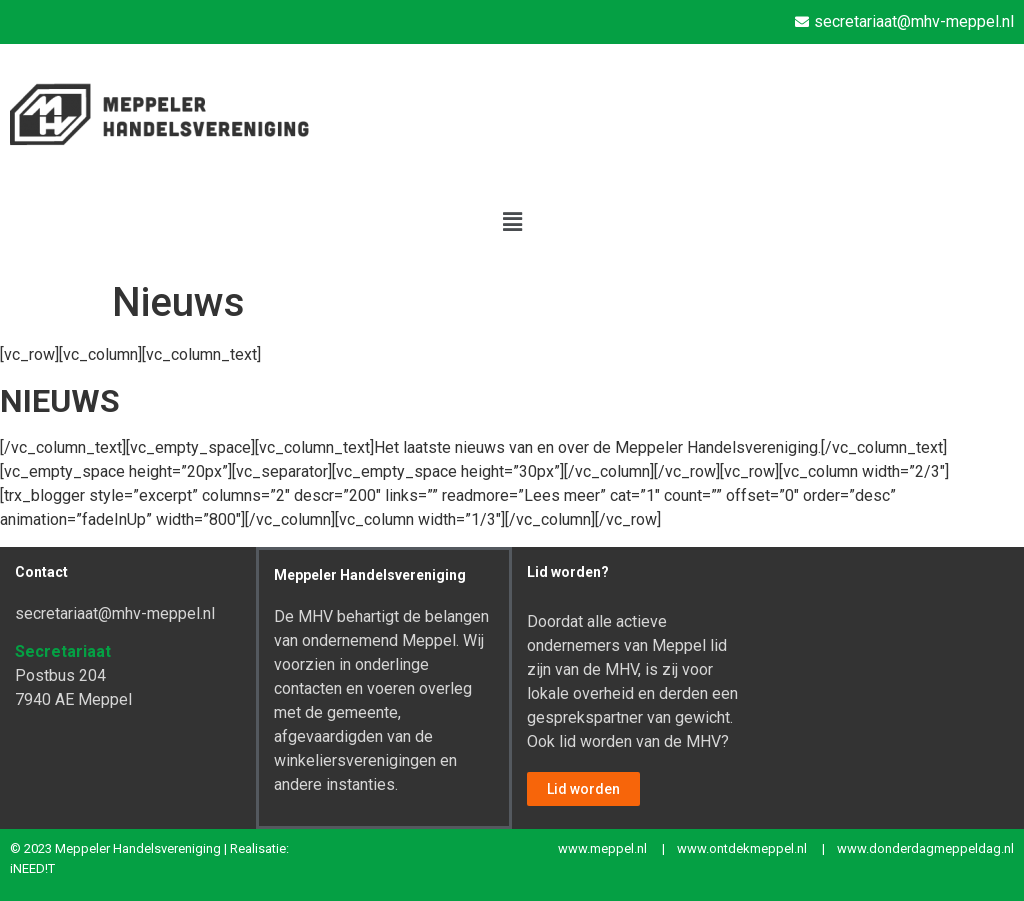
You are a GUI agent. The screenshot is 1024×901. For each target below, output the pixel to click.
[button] (512, 222)
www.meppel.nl (602, 848)
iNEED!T (32, 868)
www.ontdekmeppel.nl (742, 848)
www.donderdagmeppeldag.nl (925, 848)
